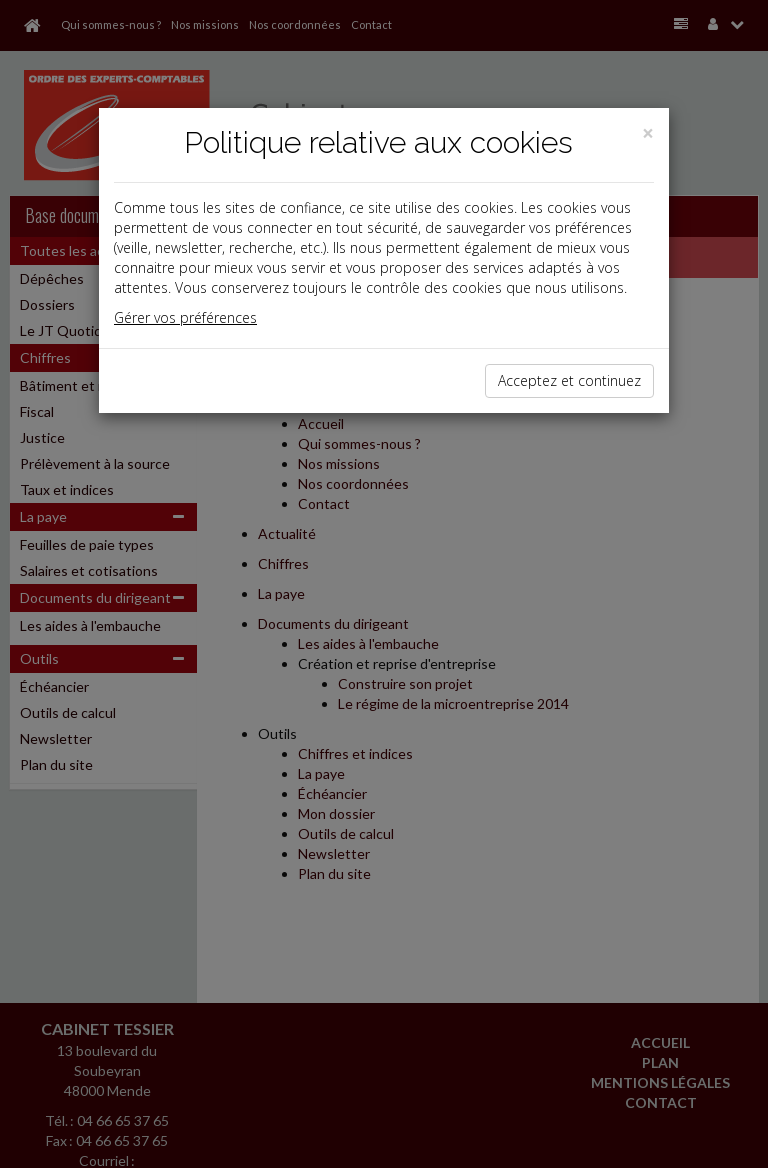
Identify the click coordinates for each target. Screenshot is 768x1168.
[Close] (648, 133)
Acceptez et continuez (569, 380)
